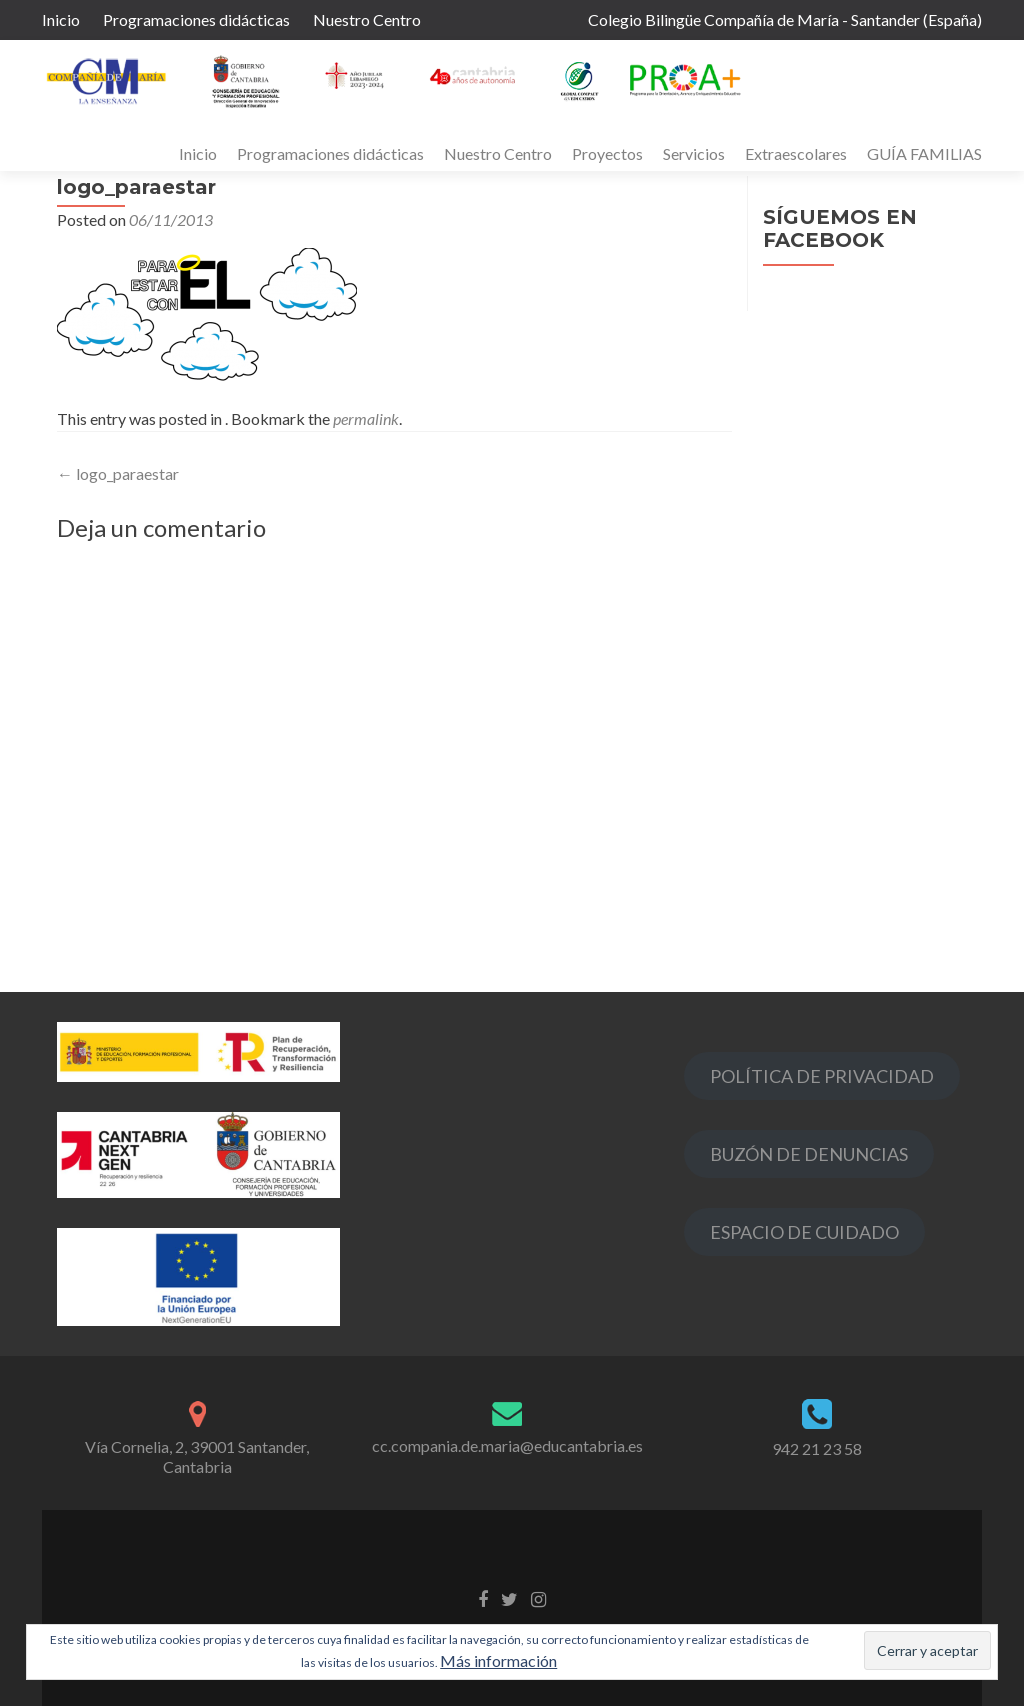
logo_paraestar (118, 473)
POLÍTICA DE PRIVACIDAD (822, 1076)
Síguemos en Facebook (840, 228)
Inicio (61, 19)
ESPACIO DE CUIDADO (804, 1232)
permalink (366, 418)
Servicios (694, 153)
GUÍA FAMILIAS (924, 153)
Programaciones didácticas (196, 19)
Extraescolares (796, 153)
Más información (498, 1660)
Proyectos (607, 153)
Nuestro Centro (367, 19)
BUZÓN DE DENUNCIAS (809, 1154)
